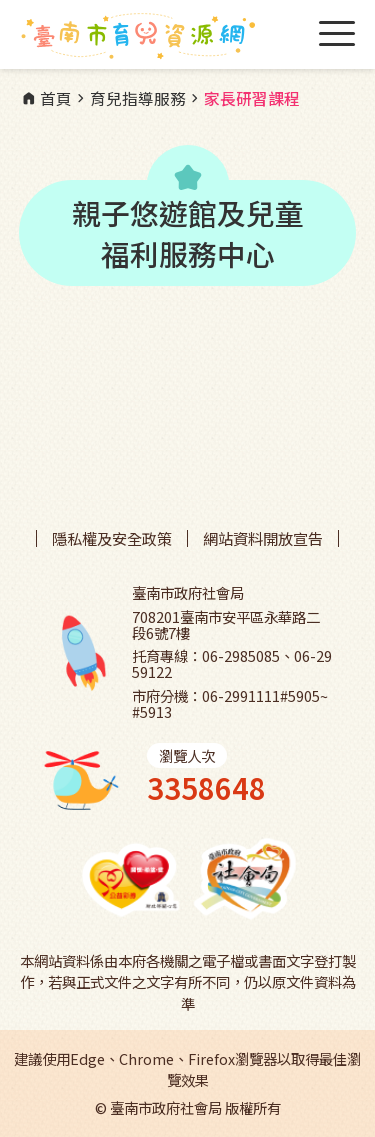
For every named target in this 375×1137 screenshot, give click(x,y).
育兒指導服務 (129, 99)
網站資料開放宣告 (263, 538)
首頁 (46, 99)
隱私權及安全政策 (112, 538)
